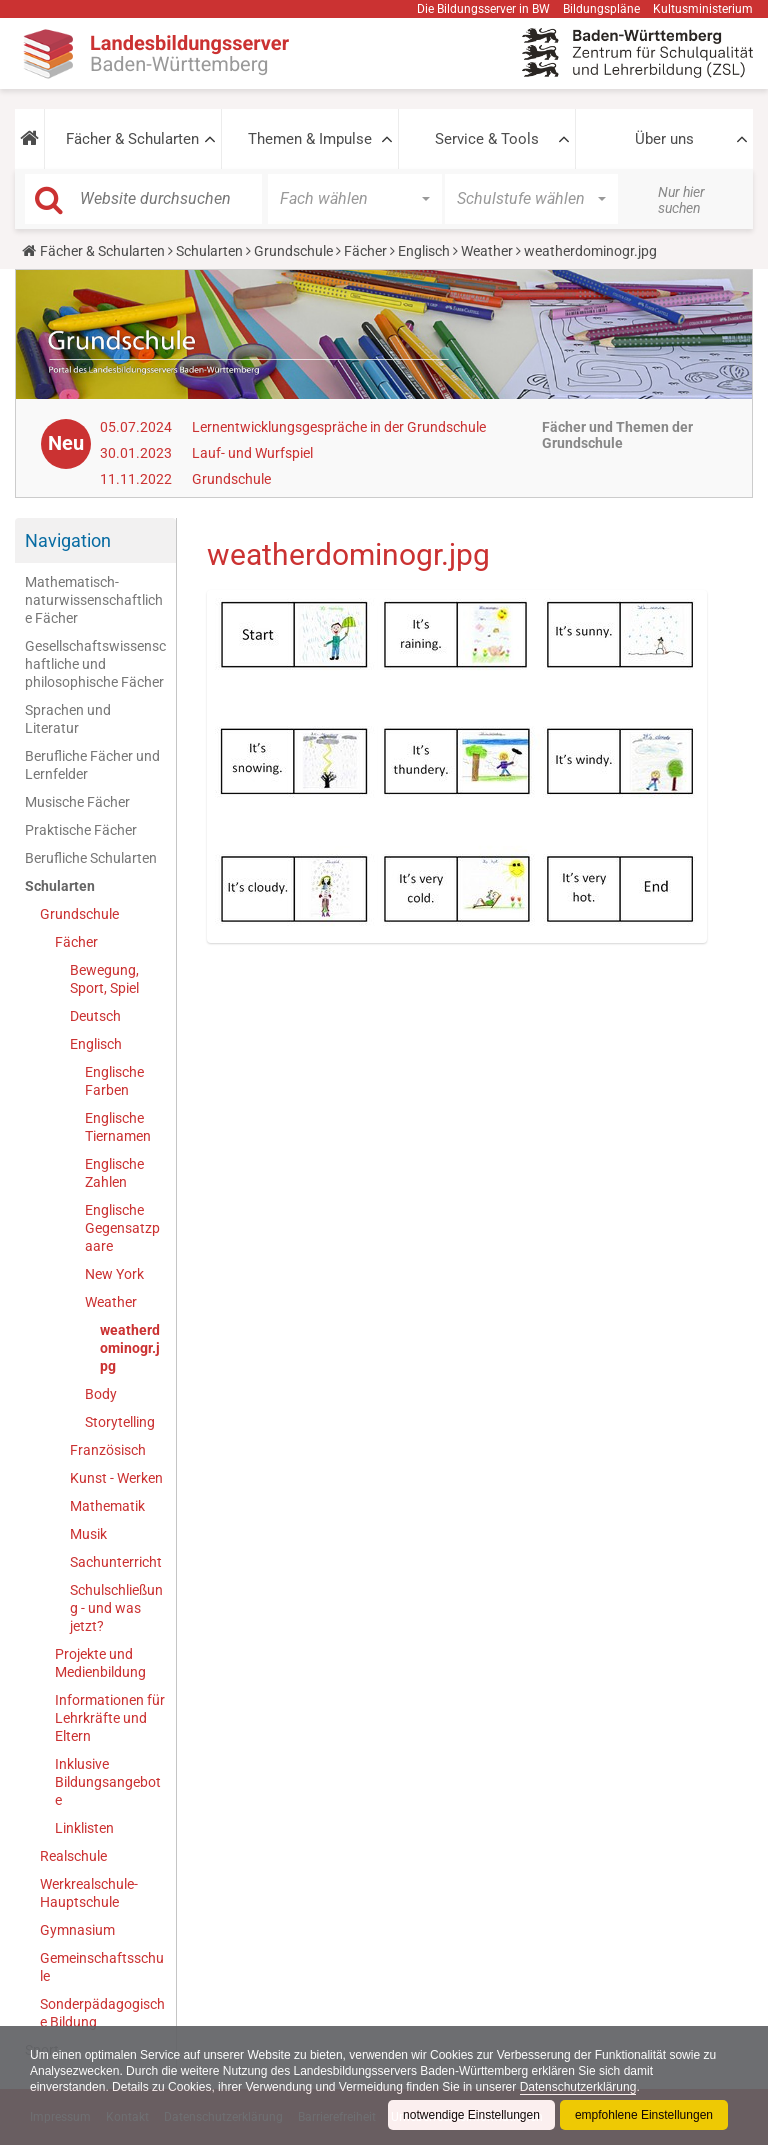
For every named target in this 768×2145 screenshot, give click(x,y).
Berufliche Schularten (91, 858)
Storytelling (120, 1422)
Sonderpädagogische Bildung (102, 2013)
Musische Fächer (77, 802)
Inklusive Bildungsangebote (108, 1782)
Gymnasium (77, 1930)
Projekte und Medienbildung (100, 1663)
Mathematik (107, 1506)
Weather (487, 251)
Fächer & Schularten (132, 139)
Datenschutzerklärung (578, 2087)
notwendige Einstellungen (471, 2115)
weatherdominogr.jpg (130, 1348)
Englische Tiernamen (118, 1127)
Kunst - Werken (116, 1478)
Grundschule (293, 251)
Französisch (108, 1450)
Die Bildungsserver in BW (483, 9)
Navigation (68, 540)
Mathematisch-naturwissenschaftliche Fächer (94, 600)
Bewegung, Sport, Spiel (104, 979)
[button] (29, 139)
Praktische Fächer (81, 830)
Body (101, 1394)
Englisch (424, 251)
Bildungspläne (601, 9)
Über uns (664, 139)
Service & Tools (487, 139)
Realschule (73, 1856)
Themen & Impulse (310, 139)
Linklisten (84, 1828)
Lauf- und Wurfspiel (252, 453)
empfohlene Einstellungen (644, 2115)
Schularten (209, 251)
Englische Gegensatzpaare (122, 1228)
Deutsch (95, 1016)
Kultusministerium (703, 9)
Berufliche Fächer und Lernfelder (92, 765)
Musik (88, 1534)
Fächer (365, 251)
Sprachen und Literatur (68, 719)
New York (114, 1274)
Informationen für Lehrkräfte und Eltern (110, 1718)
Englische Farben (114, 1081)
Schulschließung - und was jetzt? (116, 1608)
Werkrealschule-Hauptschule (89, 1893)
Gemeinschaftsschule (102, 1967)
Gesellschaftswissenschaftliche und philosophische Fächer (95, 664)
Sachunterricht (116, 1562)
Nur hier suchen (681, 200)
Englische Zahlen (114, 1173)
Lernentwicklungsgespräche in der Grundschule (339, 427)
